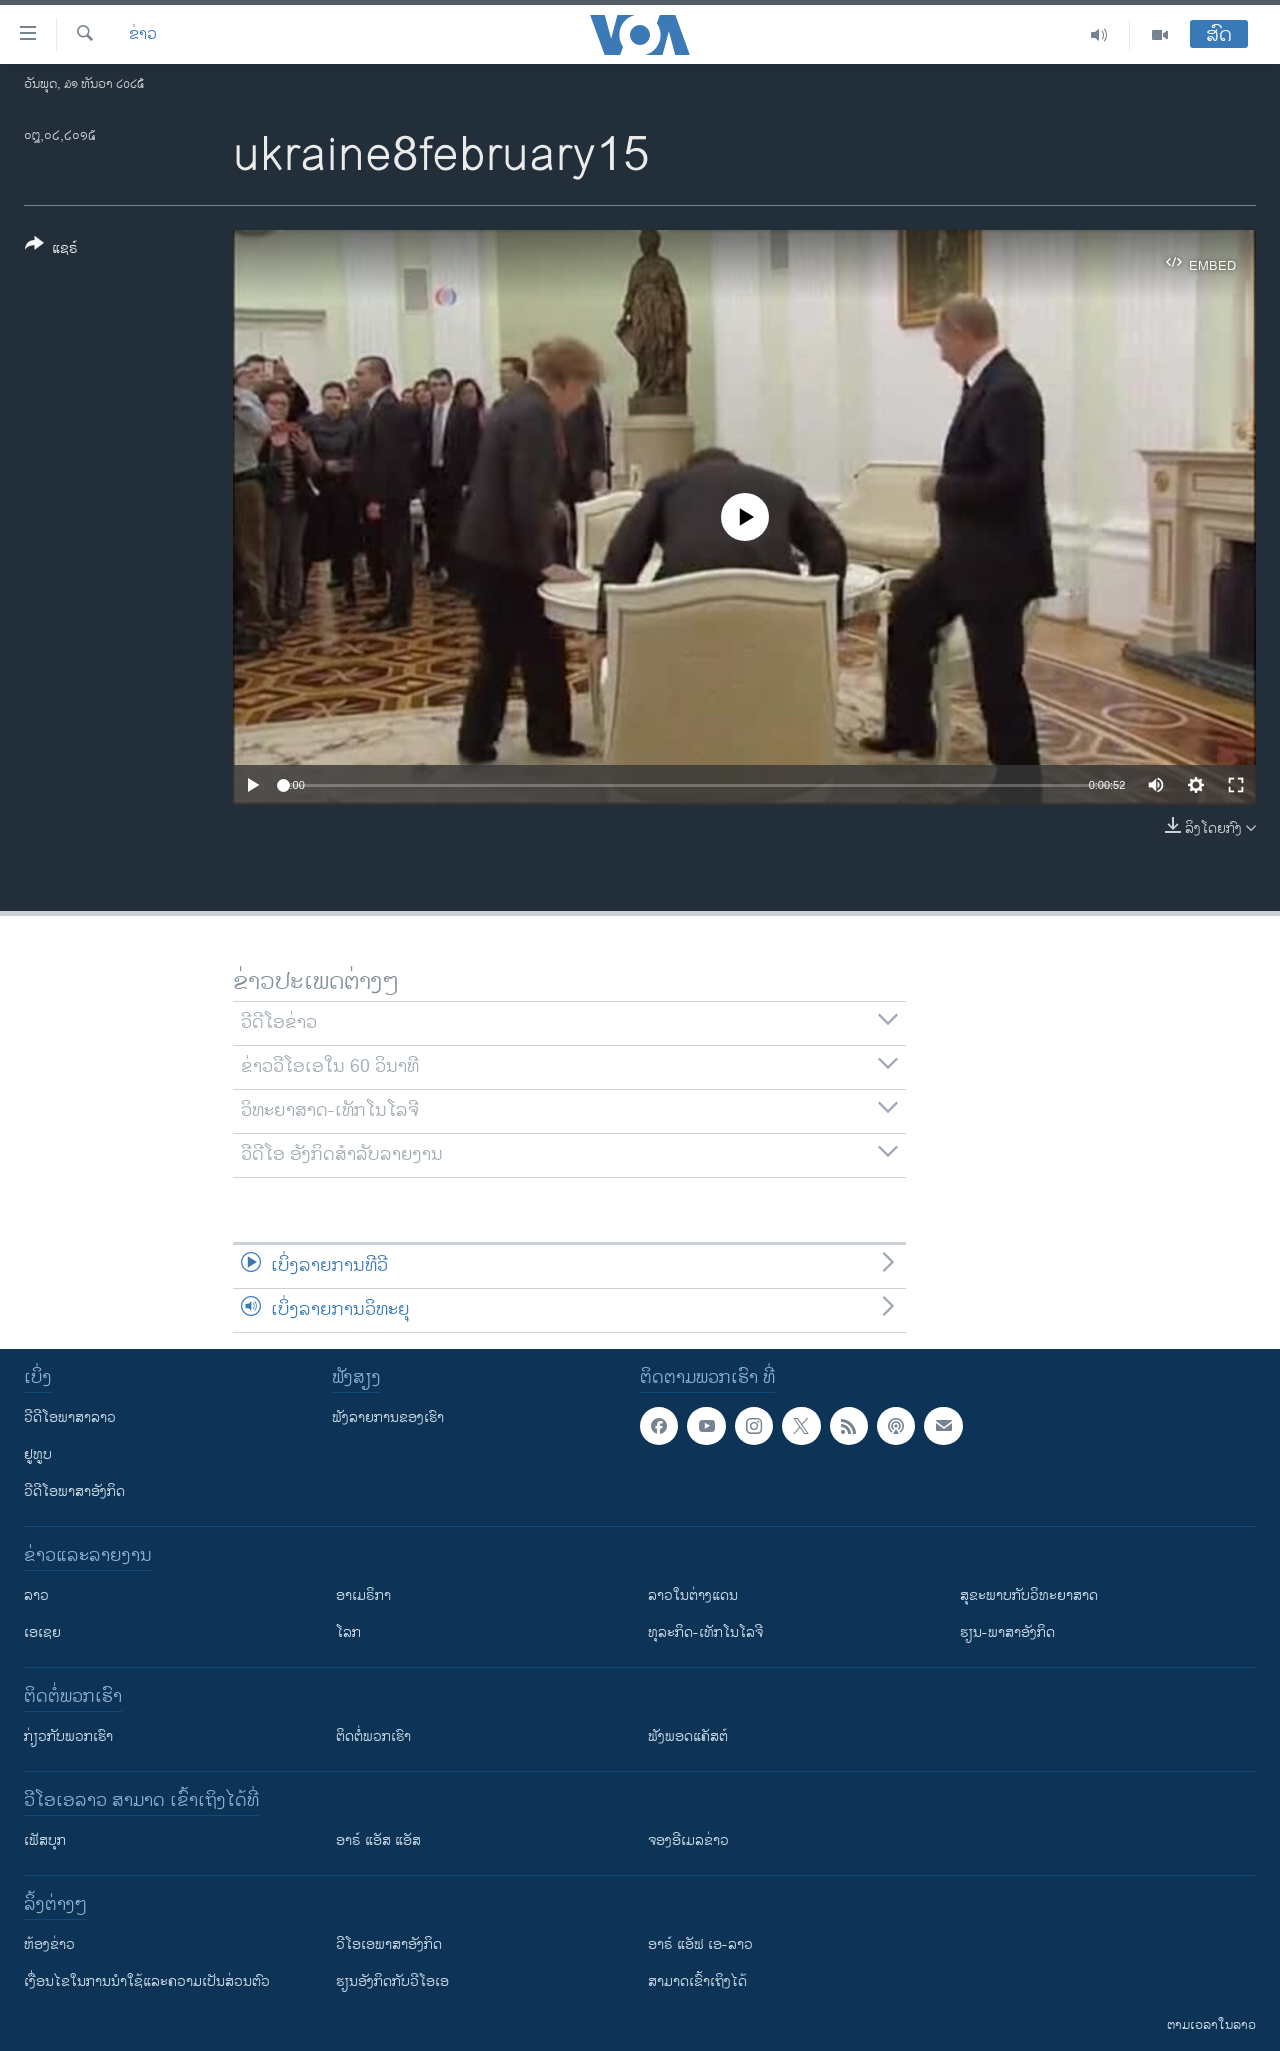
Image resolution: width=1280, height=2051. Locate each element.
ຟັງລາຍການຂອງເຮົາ (388, 1417)
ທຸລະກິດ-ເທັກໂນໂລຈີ (705, 1632)
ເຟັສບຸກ (45, 1840)
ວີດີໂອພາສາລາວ (70, 1417)
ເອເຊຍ (42, 1632)
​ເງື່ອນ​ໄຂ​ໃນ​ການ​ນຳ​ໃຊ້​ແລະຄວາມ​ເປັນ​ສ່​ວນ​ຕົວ (147, 1981)
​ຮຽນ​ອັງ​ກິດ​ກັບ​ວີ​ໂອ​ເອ (392, 1981)
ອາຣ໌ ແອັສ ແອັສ (378, 1840)
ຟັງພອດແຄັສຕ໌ (688, 1736)
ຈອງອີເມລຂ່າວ (688, 1840)
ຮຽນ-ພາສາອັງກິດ (1007, 1632)
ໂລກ (348, 1632)
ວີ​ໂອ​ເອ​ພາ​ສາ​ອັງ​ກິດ (389, 1944)
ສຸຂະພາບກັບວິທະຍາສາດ (1029, 1595)
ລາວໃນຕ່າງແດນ (693, 1595)
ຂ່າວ (143, 35)
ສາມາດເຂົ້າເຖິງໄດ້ (697, 1981)
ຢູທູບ (38, 1454)
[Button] (51, 250)
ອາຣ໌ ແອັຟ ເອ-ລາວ (700, 1944)
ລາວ (36, 1595)
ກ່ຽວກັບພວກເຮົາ (68, 1736)
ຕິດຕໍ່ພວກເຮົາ (373, 1736)
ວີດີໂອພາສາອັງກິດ (74, 1491)
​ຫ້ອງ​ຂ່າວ (49, 1944)
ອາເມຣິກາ (363, 1595)
